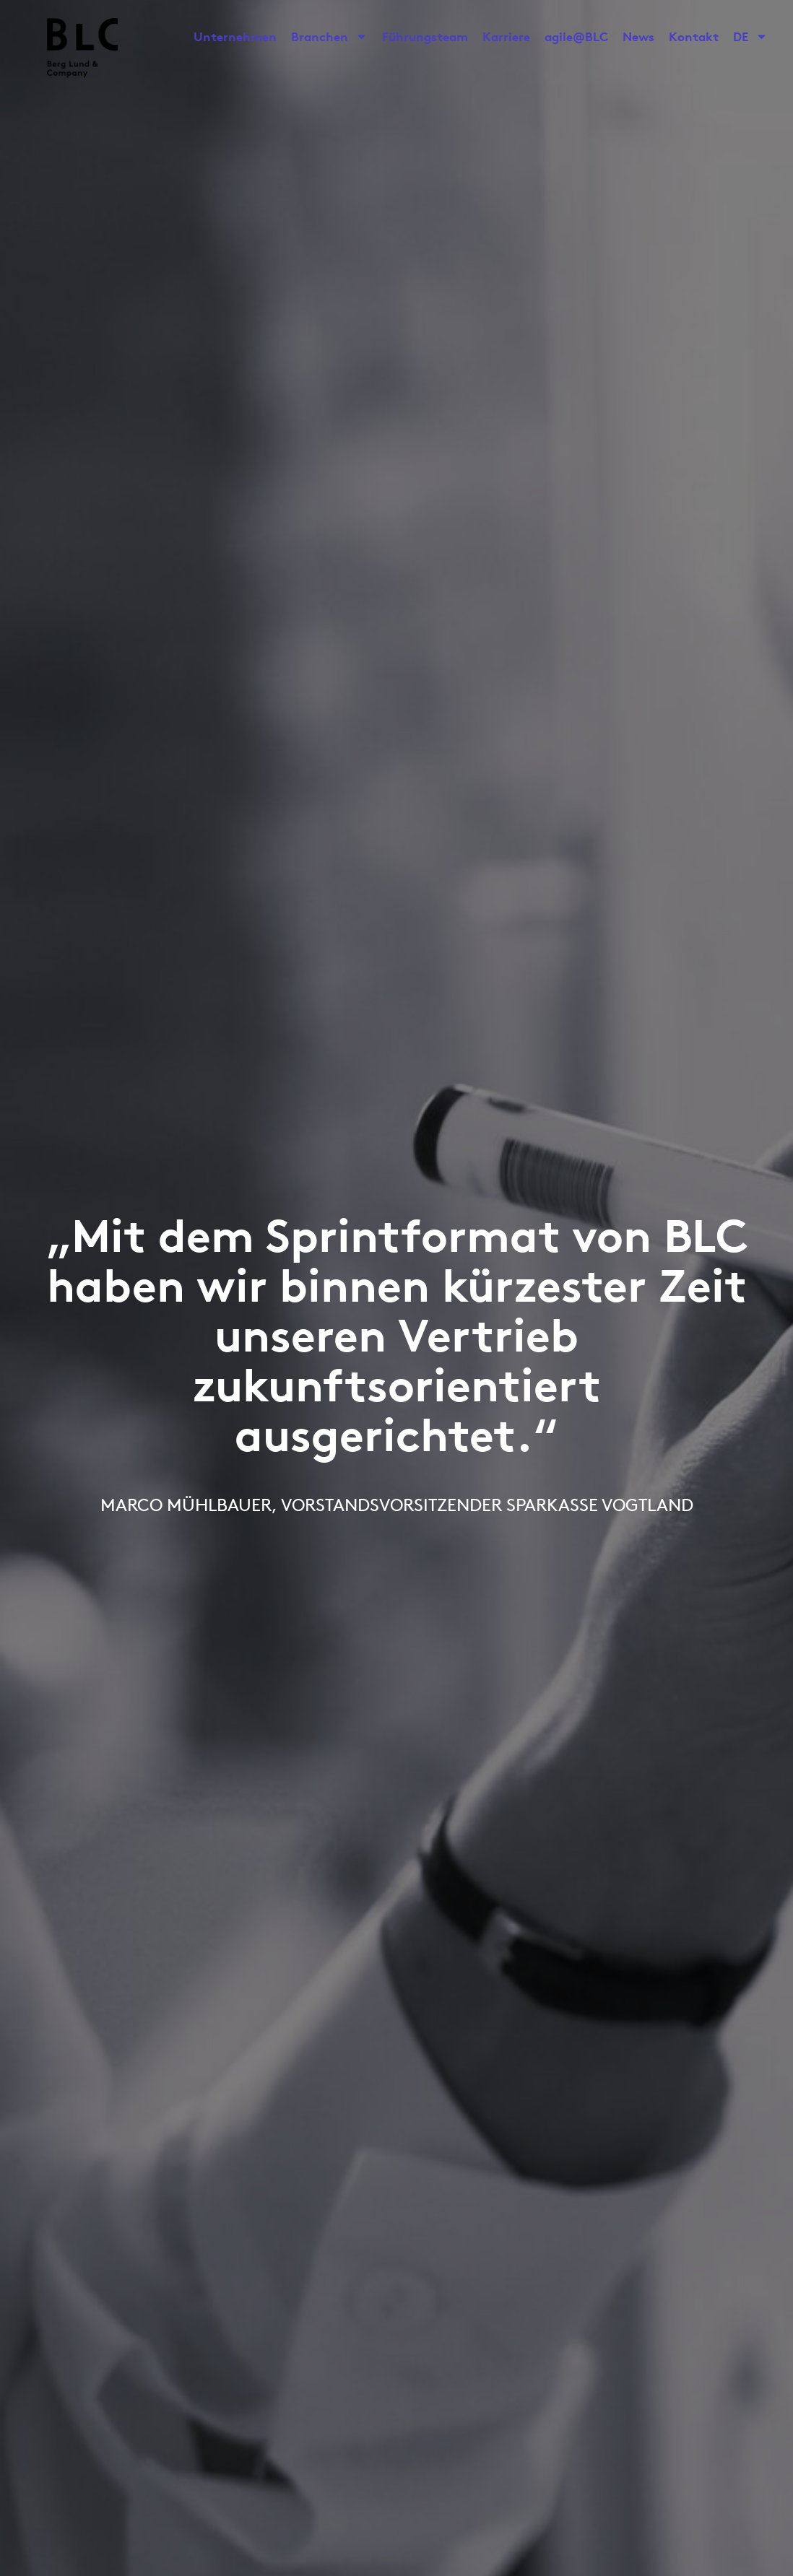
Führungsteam (425, 36)
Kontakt (694, 36)
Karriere (506, 36)
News (638, 36)
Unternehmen (235, 36)
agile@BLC (576, 36)
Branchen (329, 36)
